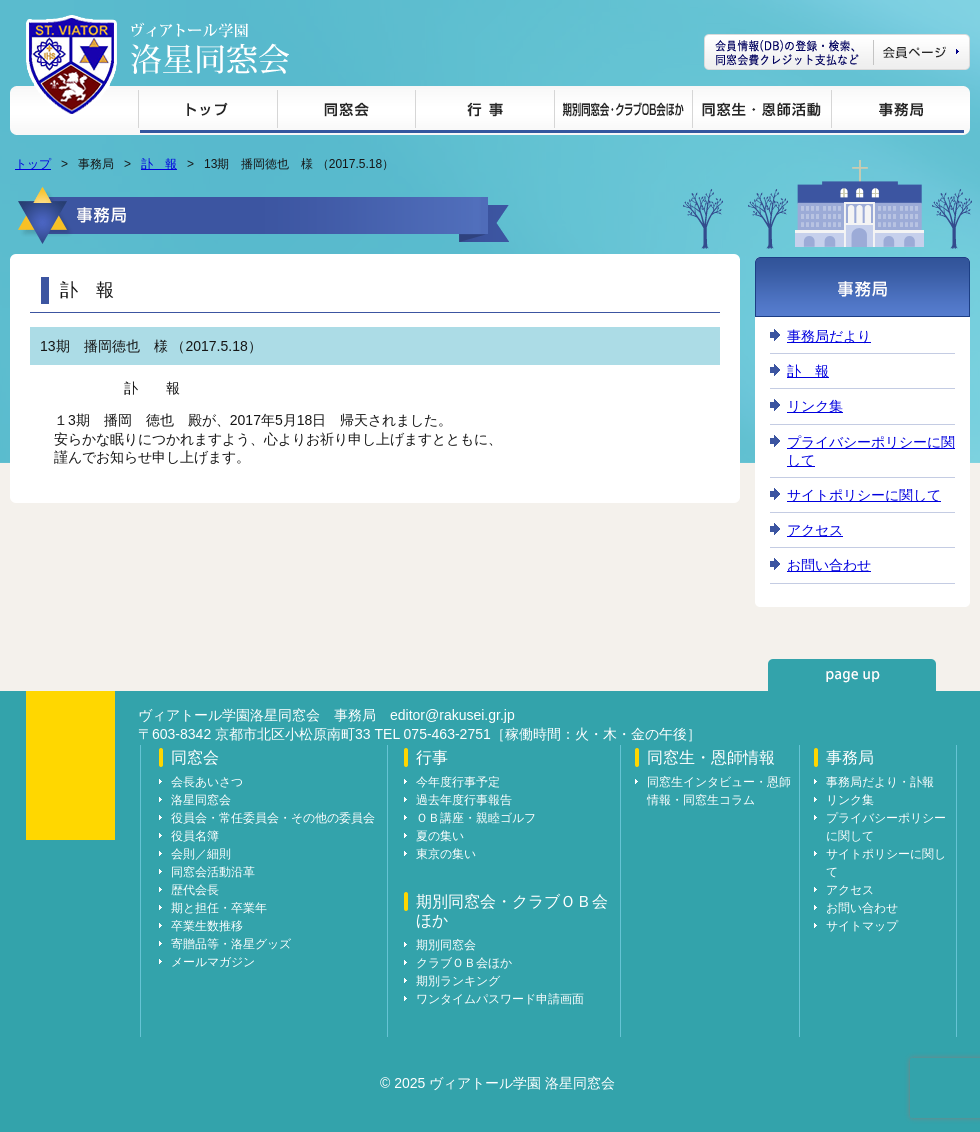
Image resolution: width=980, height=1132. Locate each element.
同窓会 (346, 112)
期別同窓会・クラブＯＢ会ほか (623, 112)
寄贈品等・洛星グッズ (231, 944)
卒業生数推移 (207, 926)
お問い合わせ (829, 565)
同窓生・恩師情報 (761, 112)
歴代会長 (195, 890)
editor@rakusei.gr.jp (452, 715)
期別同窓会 (446, 945)
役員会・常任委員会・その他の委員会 (273, 818)
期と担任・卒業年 (219, 908)
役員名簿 (195, 836)
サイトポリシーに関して (864, 495)
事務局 (897, 112)
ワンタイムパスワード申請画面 (500, 999)
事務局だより (829, 336)
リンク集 (815, 406)
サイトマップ (862, 926)
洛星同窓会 (201, 800)
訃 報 (159, 164)
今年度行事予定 (458, 782)
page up (852, 675)
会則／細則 (201, 854)
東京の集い (446, 854)
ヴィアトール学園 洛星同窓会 (210, 48)
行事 (484, 112)
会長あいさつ (207, 782)
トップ (207, 112)
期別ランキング (458, 981)
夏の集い (440, 836)
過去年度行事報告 (464, 800)
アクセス (815, 530)
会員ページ (837, 52)
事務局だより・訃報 (880, 782)
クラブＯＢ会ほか (464, 963)
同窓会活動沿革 (213, 872)
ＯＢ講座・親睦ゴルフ (476, 818)
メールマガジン (213, 962)
